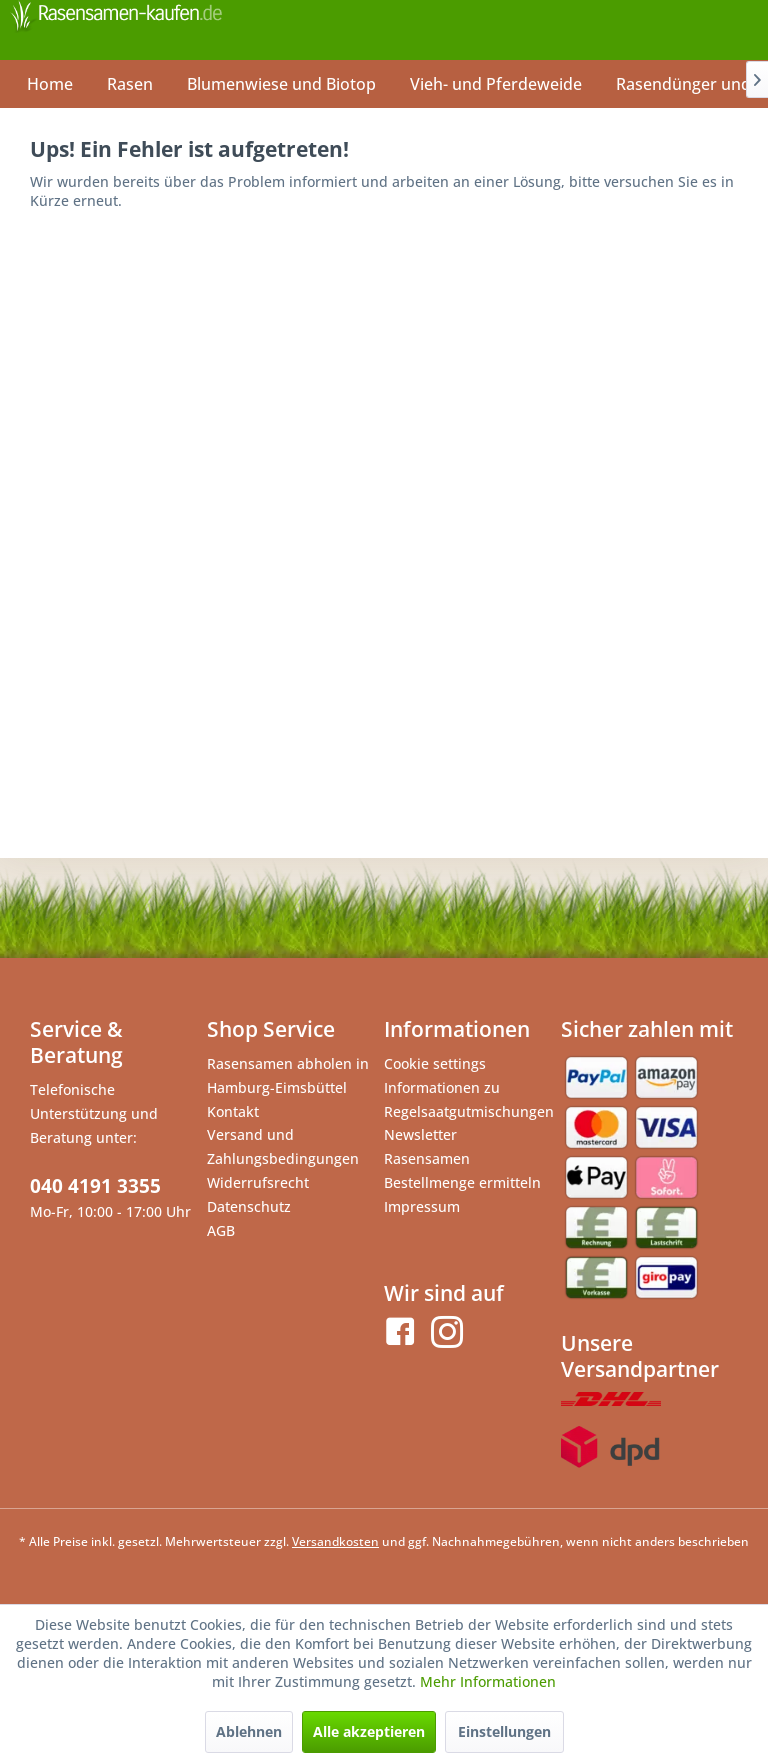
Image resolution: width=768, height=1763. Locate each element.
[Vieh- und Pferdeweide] (496, 84)
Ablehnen (249, 1731)
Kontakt (233, 1111)
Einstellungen (504, 1731)
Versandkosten (335, 1541)
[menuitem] (50, 84)
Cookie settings (435, 1063)
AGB (221, 1230)
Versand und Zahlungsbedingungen (283, 1146)
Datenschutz (249, 1206)
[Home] (50, 84)
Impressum (422, 1206)
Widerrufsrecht (258, 1182)
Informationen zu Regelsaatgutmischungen (467, 1099)
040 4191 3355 (95, 1186)
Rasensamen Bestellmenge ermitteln (462, 1170)
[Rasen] (130, 84)
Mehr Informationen (488, 1681)
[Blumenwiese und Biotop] (281, 84)
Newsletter (420, 1134)
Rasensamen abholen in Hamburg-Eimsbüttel (288, 1075)
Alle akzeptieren (369, 1731)
